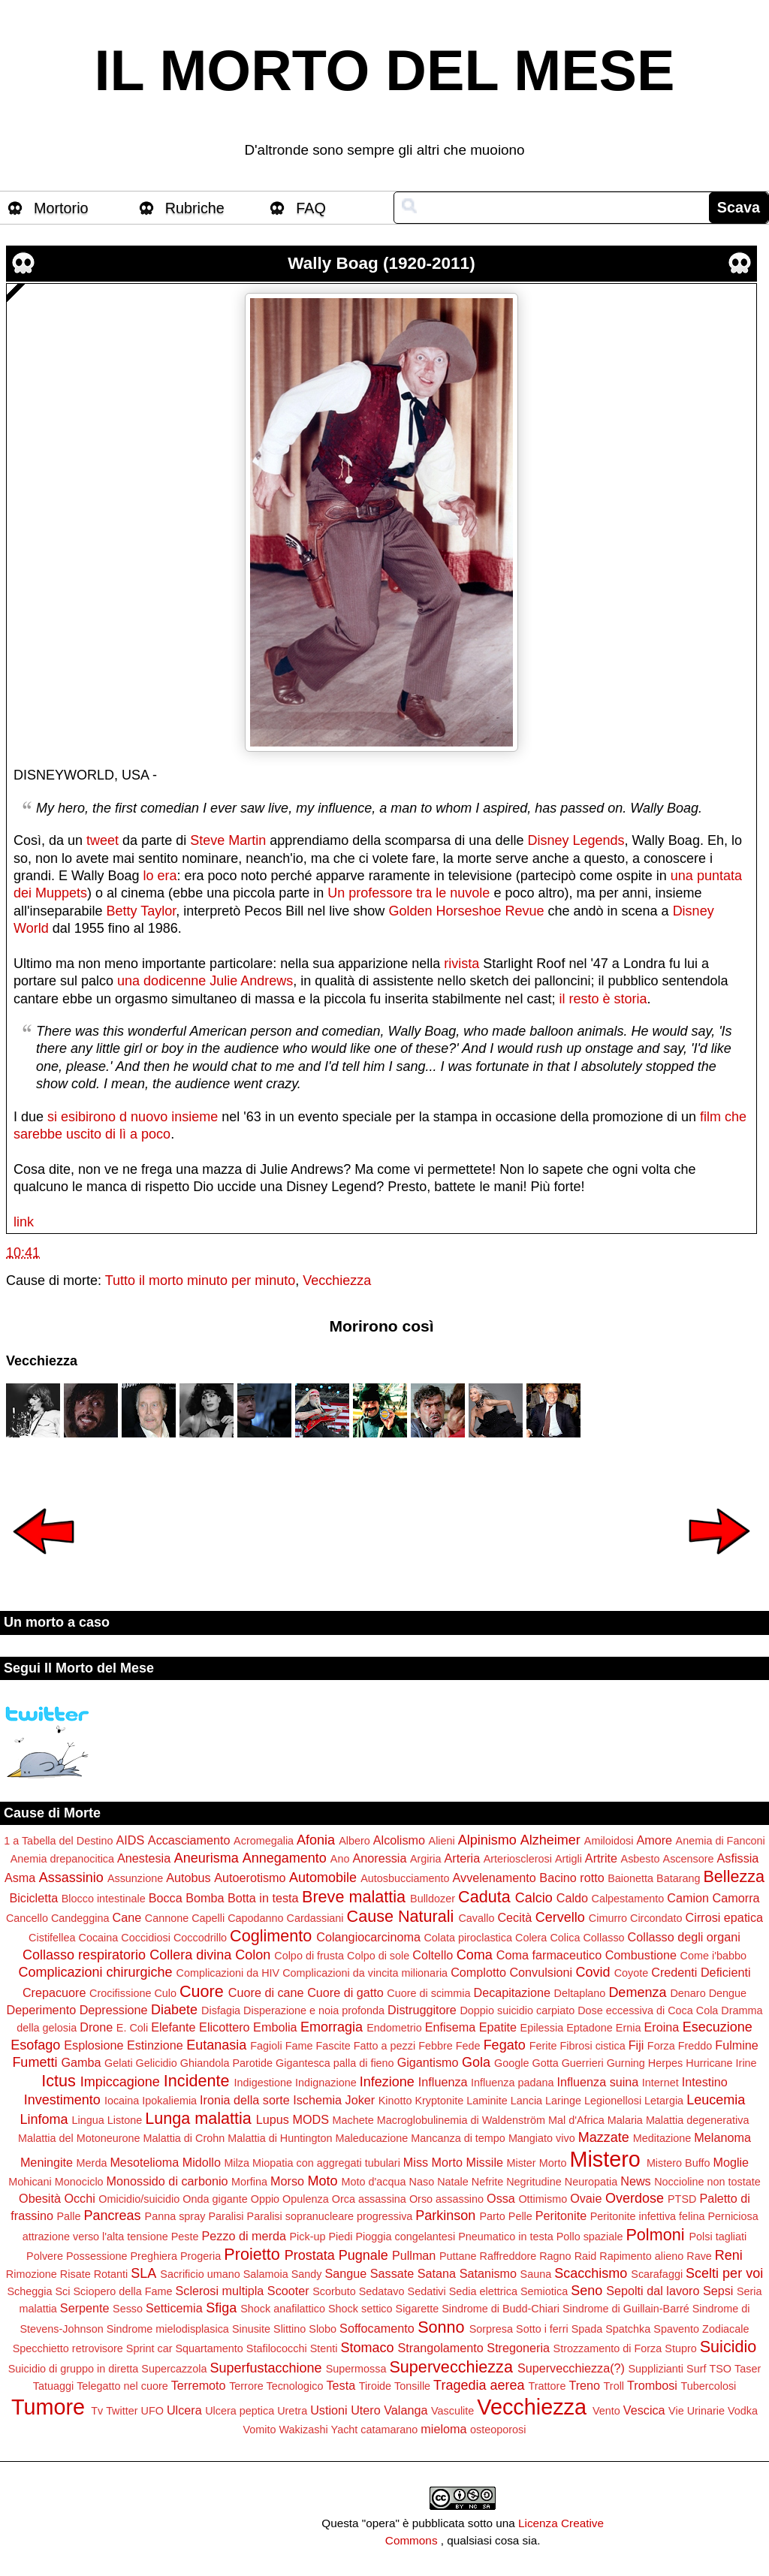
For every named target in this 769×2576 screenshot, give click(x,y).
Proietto (251, 2254)
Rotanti (111, 2274)
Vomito (259, 2430)
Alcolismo (399, 1840)
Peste (185, 2237)
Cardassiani (315, 1918)
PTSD (682, 2199)
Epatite (498, 2027)
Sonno (441, 2327)
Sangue (346, 2273)
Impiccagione (120, 2081)
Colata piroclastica (468, 1938)
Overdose (634, 2198)
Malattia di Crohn (184, 2138)
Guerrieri (583, 2063)
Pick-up (307, 2237)
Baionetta (630, 1878)
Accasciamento (189, 1840)
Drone (96, 2027)
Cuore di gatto (345, 1992)
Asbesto (640, 1859)
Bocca (165, 1898)
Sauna (536, 2274)
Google (511, 2063)
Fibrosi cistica (592, 2046)
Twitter (121, 2411)
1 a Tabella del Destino (58, 1841)
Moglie (731, 2162)
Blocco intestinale (104, 1899)
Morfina (249, 2182)
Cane (127, 1917)
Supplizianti (655, 2369)
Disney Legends (575, 840)
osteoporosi (498, 2430)
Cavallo (476, 1918)
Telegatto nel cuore (122, 2386)
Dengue (727, 1993)
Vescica (644, 2410)
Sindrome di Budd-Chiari (500, 2309)
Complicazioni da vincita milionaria (365, 1973)
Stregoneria (518, 2347)
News (635, 2181)
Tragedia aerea (478, 2385)
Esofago (35, 2045)
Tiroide (375, 2386)
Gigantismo (428, 2062)
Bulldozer (432, 1899)
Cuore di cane (266, 1992)
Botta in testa (263, 1898)
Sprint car (149, 2348)
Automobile (323, 1877)
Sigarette (417, 2309)
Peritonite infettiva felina (647, 2216)
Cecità (514, 1917)
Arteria (463, 1858)
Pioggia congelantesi (405, 2237)
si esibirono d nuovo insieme (132, 1116)
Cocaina (99, 1938)
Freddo (695, 2046)
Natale (453, 2182)
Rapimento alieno (641, 2256)
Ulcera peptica (239, 2411)
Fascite (332, 2046)
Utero (366, 2410)
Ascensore (688, 1859)
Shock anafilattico (282, 2309)
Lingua (88, 2120)
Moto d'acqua (374, 2182)
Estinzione (155, 2045)
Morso (287, 2181)
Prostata (310, 2255)
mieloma (443, 2429)
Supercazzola (174, 2369)
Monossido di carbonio (167, 2181)
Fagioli (266, 2046)
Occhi (79, 2198)
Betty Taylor (141, 910)
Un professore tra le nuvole (408, 892)
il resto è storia (603, 998)
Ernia (628, 2028)
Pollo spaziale (589, 2237)
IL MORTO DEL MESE (385, 70)
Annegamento (285, 1858)
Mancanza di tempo (458, 2138)
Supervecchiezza (450, 2366)
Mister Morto (536, 2163)
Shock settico (360, 2309)
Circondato (656, 1918)
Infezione (387, 2081)
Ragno (555, 2256)
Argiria (426, 1859)
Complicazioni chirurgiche (95, 1972)
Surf (696, 2369)
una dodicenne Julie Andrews (205, 980)
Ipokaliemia (169, 2101)
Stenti (324, 2348)
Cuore (201, 1991)
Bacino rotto (571, 1877)
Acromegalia (264, 1841)
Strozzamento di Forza (607, 2348)
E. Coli (132, 2028)
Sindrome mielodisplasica (168, 2329)
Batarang (678, 1878)
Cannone (166, 1918)
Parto (492, 2216)
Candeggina (80, 1918)
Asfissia (738, 1858)
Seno (586, 2290)
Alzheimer (550, 1840)
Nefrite (487, 2182)
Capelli (208, 1918)
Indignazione (326, 2083)
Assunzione (135, 1878)
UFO (152, 2411)
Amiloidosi (609, 1841)
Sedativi (427, 2291)
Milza (236, 2163)
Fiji (636, 2045)
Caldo (572, 1898)
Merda (92, 2163)
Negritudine (534, 2182)
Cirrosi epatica (724, 1917)
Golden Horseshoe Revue (466, 910)
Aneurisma (206, 1858)
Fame (299, 2046)
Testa (340, 2385)
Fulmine (736, 2045)
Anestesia (143, 1858)
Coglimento (271, 1935)
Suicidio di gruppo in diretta (73, 2369)
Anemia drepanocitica (62, 1859)
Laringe (563, 2101)
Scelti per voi (724, 2273)
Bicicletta (33, 1898)
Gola (476, 2062)
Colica (565, 1938)
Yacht (344, 2430)
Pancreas (112, 2215)
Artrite (601, 1858)
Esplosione (93, 2045)
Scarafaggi (657, 2274)
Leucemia (715, 2099)
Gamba (81, 2062)
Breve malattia (354, 1896)
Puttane (458, 2256)
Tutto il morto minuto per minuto (200, 1280)
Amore (654, 1840)
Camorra (736, 1898)
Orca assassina (369, 2199)
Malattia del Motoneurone (79, 2138)
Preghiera (154, 2256)
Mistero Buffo (678, 2163)
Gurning (626, 2063)
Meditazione (662, 2138)
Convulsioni (540, 1972)
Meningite (46, 2162)
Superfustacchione (266, 2367)
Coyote (631, 1973)
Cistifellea (52, 1938)
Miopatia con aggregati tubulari (326, 2163)
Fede (468, 2046)
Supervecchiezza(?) (571, 2368)
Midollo (201, 2162)
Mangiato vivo (541, 2138)
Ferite (543, 2046)
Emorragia (331, 2027)
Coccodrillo (200, 1938)
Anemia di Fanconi (720, 1841)
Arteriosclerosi (518, 1859)
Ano (340, 1859)
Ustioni (328, 2410)
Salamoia (265, 2274)
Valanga (405, 2410)
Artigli (568, 1859)
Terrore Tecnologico (276, 2386)
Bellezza (733, 1876)
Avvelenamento (494, 1877)
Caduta (484, 1896)
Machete (353, 2120)
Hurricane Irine (721, 2063)
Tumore (48, 2407)
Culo (165, 1993)
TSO (720, 2369)
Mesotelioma (144, 2162)
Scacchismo (590, 2273)
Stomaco (367, 2347)
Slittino (289, 2329)
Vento (606, 2411)
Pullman (414, 2255)
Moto (323, 2180)
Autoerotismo (249, 1877)
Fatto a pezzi (384, 2046)
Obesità (40, 2198)
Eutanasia (216, 2045)
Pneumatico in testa (505, 2237)
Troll (614, 2386)
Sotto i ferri (542, 2329)
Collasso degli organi (684, 1937)
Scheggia (29, 2291)
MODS (310, 2119)
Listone (124, 2120)
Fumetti (34, 2062)
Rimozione (31, 2274)
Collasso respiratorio (84, 1954)
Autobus (188, 1877)
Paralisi (225, 2216)
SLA (143, 2273)
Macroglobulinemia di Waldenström (461, 2120)
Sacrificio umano (200, 2274)
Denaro (687, 1993)
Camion (688, 1898)
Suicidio (728, 2346)
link (24, 1221)
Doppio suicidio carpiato (517, 2010)
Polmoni (655, 2234)
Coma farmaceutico (549, 1955)
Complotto (478, 1972)
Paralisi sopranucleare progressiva (330, 2216)
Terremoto (198, 2385)
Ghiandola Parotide (226, 2063)
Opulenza (305, 2199)
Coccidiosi (145, 1938)
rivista (461, 963)
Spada (587, 2329)
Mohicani (30, 2182)
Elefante (173, 2027)
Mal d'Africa (576, 2120)
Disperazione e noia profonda (313, 2010)
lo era (159, 875)
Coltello (432, 1955)
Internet (660, 2083)
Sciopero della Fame (123, 2291)
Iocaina (121, 2101)
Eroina (661, 2027)
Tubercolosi (708, 2386)
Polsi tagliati (717, 2237)
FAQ (311, 208)
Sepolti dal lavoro (652, 2290)
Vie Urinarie (696, 2411)
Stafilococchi (276, 2348)
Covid (593, 1972)
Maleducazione (371, 2138)
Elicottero (224, 2027)
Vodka (743, 2411)
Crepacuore (54, 1992)
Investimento (62, 2099)
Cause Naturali (400, 1916)
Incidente (197, 2080)
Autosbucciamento (404, 1878)
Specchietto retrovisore (68, 2348)
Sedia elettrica (483, 2291)
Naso (422, 2182)
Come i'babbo (713, 1956)
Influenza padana (512, 2083)
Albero (354, 1841)
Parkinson (445, 2215)
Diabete (174, 2009)
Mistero (604, 2159)
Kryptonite (439, 2101)
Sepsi (718, 2290)
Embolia (275, 2027)
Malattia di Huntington (280, 2138)
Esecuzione (717, 2027)
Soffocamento (377, 2328)
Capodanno (255, 1918)
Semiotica (544, 2291)
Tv (97, 2411)
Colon (252, 1954)
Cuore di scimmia (428, 1993)
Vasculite (452, 2411)
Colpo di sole (378, 1956)
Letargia (663, 2101)
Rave (699, 2256)
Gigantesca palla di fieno (335, 2063)
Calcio (534, 1897)
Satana (437, 2273)
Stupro (680, 2348)
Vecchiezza (337, 1280)
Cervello (560, 1917)
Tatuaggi (53, 2386)
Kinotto (395, 2101)
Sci (63, 2291)
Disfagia (220, 2010)
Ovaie (586, 2198)
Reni (729, 2255)
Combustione (641, 1955)
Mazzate (603, 2137)
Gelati (118, 2063)
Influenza (443, 2082)
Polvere (44, 2256)
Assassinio (71, 1877)
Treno (584, 2385)
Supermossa (356, 2369)
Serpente (85, 2308)
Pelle (520, 2216)
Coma (475, 1954)
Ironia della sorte (245, 2100)
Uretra (292, 2411)
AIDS (130, 1840)
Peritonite (561, 2215)
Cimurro (608, 1918)
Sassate (392, 2273)
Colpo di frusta (309, 1956)
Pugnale (363, 2255)
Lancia (526, 2101)
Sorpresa (491, 2329)
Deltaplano (580, 1993)
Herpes (665, 2063)
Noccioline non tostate (707, 2182)
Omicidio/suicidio (138, 2199)
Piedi (340, 2237)
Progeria (200, 2256)
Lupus (272, 2119)
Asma (20, 1877)
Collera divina (190, 1954)
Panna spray (175, 2216)
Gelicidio (156, 2063)
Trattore (547, 2386)
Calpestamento (628, 1899)
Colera (531, 1938)
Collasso (603, 1938)
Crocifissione (120, 1993)
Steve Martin (228, 840)
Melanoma (722, 2137)
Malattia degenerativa (697, 2120)
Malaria (625, 2120)
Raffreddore (507, 2256)
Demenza (637, 1992)
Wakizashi (303, 2430)
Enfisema (450, 2027)
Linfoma (44, 2119)
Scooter (288, 2290)
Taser (747, 2369)
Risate (75, 2274)
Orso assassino (446, 2199)
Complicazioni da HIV (228, 1973)
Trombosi (652, 2385)
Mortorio (61, 208)
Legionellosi (612, 2101)
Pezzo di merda (243, 2236)
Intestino (705, 2082)
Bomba (204, 1898)
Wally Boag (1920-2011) (381, 263)
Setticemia (174, 2308)
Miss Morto (433, 2162)
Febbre (435, 2046)
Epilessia (542, 2028)
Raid (585, 2256)
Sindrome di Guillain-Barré (625, 2309)
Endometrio (394, 2028)
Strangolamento (441, 2347)
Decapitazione (511, 1992)
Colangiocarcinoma (368, 1937)
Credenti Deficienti (700, 1972)
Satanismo (488, 2273)
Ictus (58, 2080)
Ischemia (317, 2100)
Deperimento (41, 2009)
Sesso (128, 2309)
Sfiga (221, 2307)
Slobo (322, 2329)
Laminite (486, 2101)
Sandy (306, 2274)
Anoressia (379, 1858)
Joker (360, 2100)
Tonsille (412, 2386)
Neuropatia (591, 2182)
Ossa (501, 2198)
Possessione (97, 2256)
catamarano (389, 2430)
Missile (484, 2162)
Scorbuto (334, 2291)
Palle (69, 2216)
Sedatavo (382, 2291)
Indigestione (263, 2083)
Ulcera (184, 2410)
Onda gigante (214, 2199)
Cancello (27, 1918)
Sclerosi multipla (219, 2290)
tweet (102, 840)
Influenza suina (597, 2082)
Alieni (442, 1841)
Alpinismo (487, 1840)
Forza (661, 2046)
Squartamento (209, 2348)
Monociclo (79, 2182)
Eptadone (589, 2028)
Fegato (505, 2045)
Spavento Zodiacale (701, 2329)
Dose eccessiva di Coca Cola (648, 2010)
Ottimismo (542, 2199)
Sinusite (251, 2329)
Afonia (316, 1840)
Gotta (545, 2063)
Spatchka (627, 2329)
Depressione (114, 2009)
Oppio (265, 2199)
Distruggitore (422, 2009)
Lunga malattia (198, 2118)
